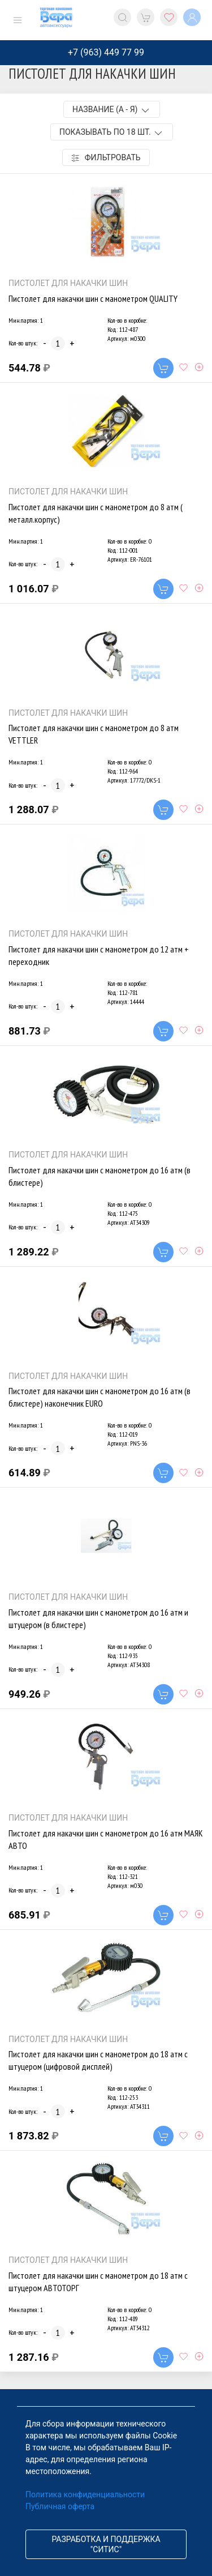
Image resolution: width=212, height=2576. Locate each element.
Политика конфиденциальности (85, 2494)
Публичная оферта (59, 2506)
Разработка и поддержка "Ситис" (105, 2544)
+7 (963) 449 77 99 (106, 52)
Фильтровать (105, 158)
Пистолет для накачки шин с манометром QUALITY (93, 298)
